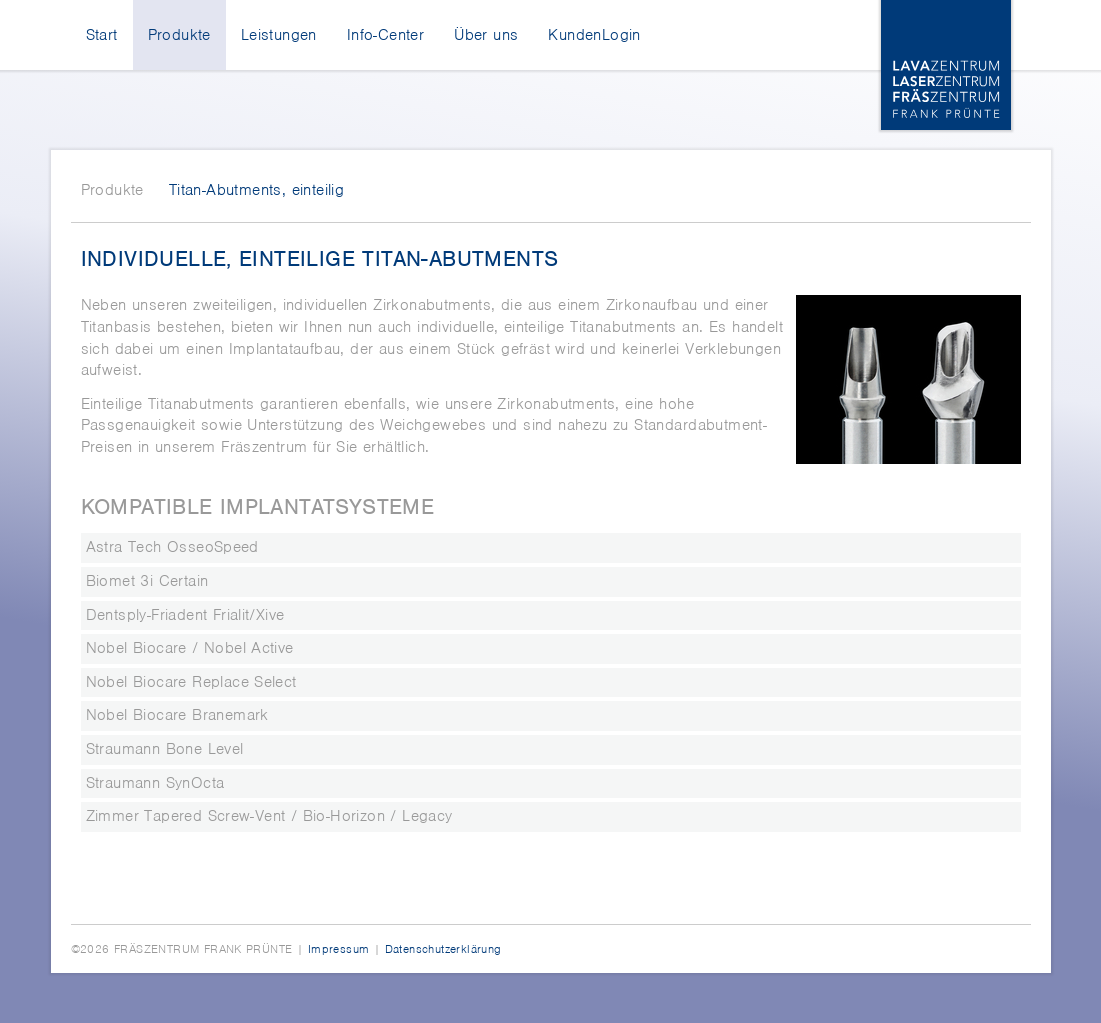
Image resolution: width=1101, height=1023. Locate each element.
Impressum (339, 949)
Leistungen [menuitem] (279, 35)
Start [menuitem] (102, 35)
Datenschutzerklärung (443, 949)
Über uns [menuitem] (486, 35)
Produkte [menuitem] (179, 35)
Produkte (112, 190)
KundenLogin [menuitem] (594, 35)
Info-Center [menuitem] (385, 35)
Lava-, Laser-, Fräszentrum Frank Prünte (946, 65)
